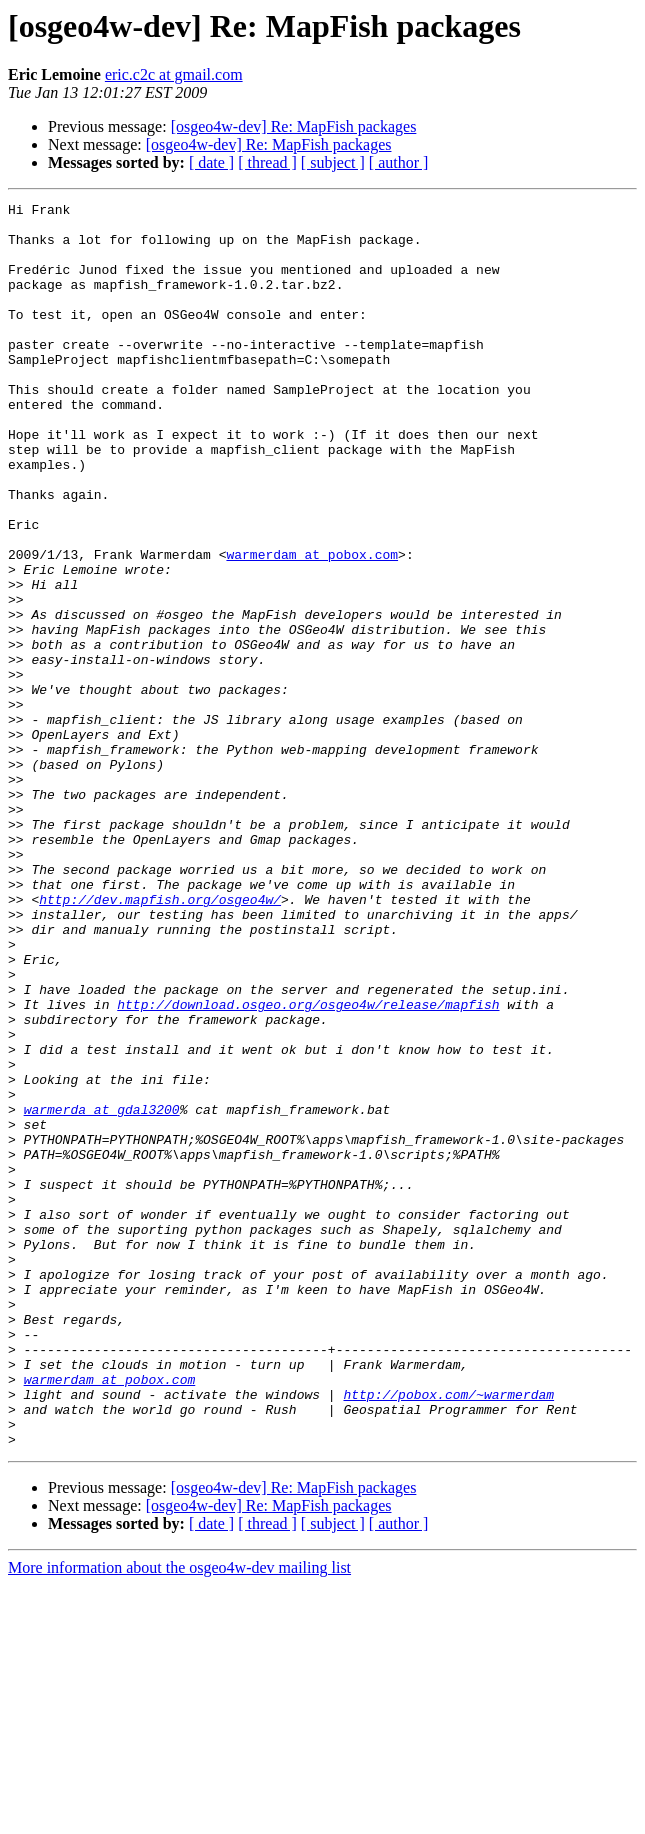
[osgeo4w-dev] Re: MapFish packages (294, 126)
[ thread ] (267, 162)
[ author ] (399, 162)
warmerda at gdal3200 (102, 1292)
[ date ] (211, 162)
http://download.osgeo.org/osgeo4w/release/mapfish (308, 1166)
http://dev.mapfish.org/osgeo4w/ (160, 1040)
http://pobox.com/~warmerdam (448, 1634)
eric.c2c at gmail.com (174, 74)
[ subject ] (333, 162)
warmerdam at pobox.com (312, 626)
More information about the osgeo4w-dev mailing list (179, 1816)
